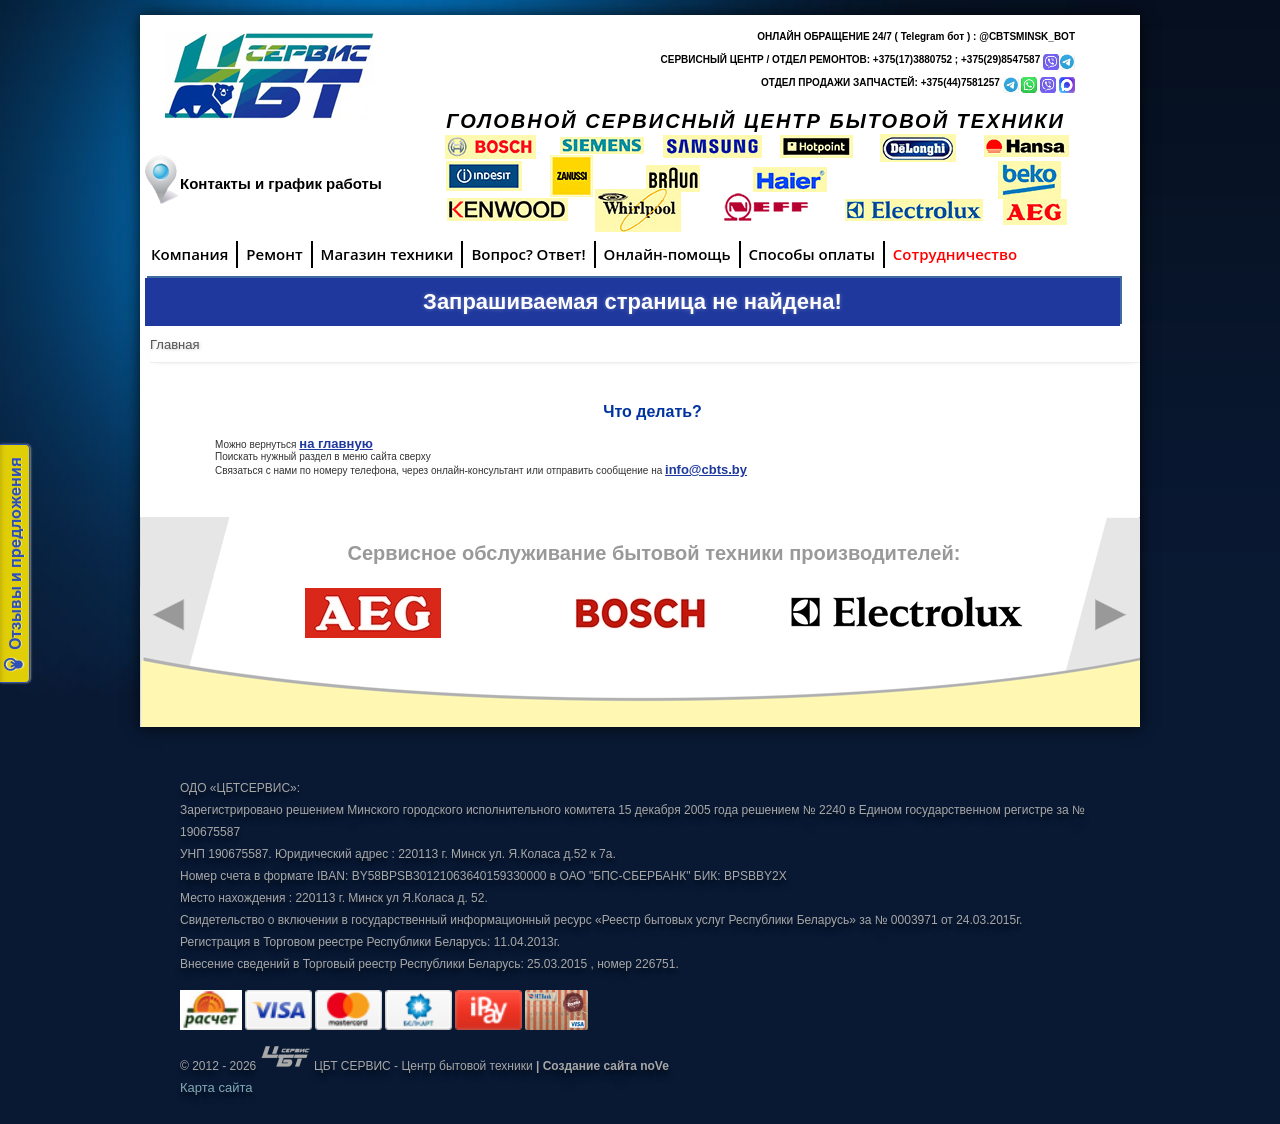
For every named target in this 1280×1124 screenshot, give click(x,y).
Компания (189, 254)
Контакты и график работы (281, 183)
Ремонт (274, 254)
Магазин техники (387, 254)
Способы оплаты (812, 254)
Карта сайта (216, 1087)
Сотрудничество (955, 254)
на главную (335, 443)
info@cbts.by (706, 469)
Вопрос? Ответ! (528, 254)
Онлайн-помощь (667, 254)
